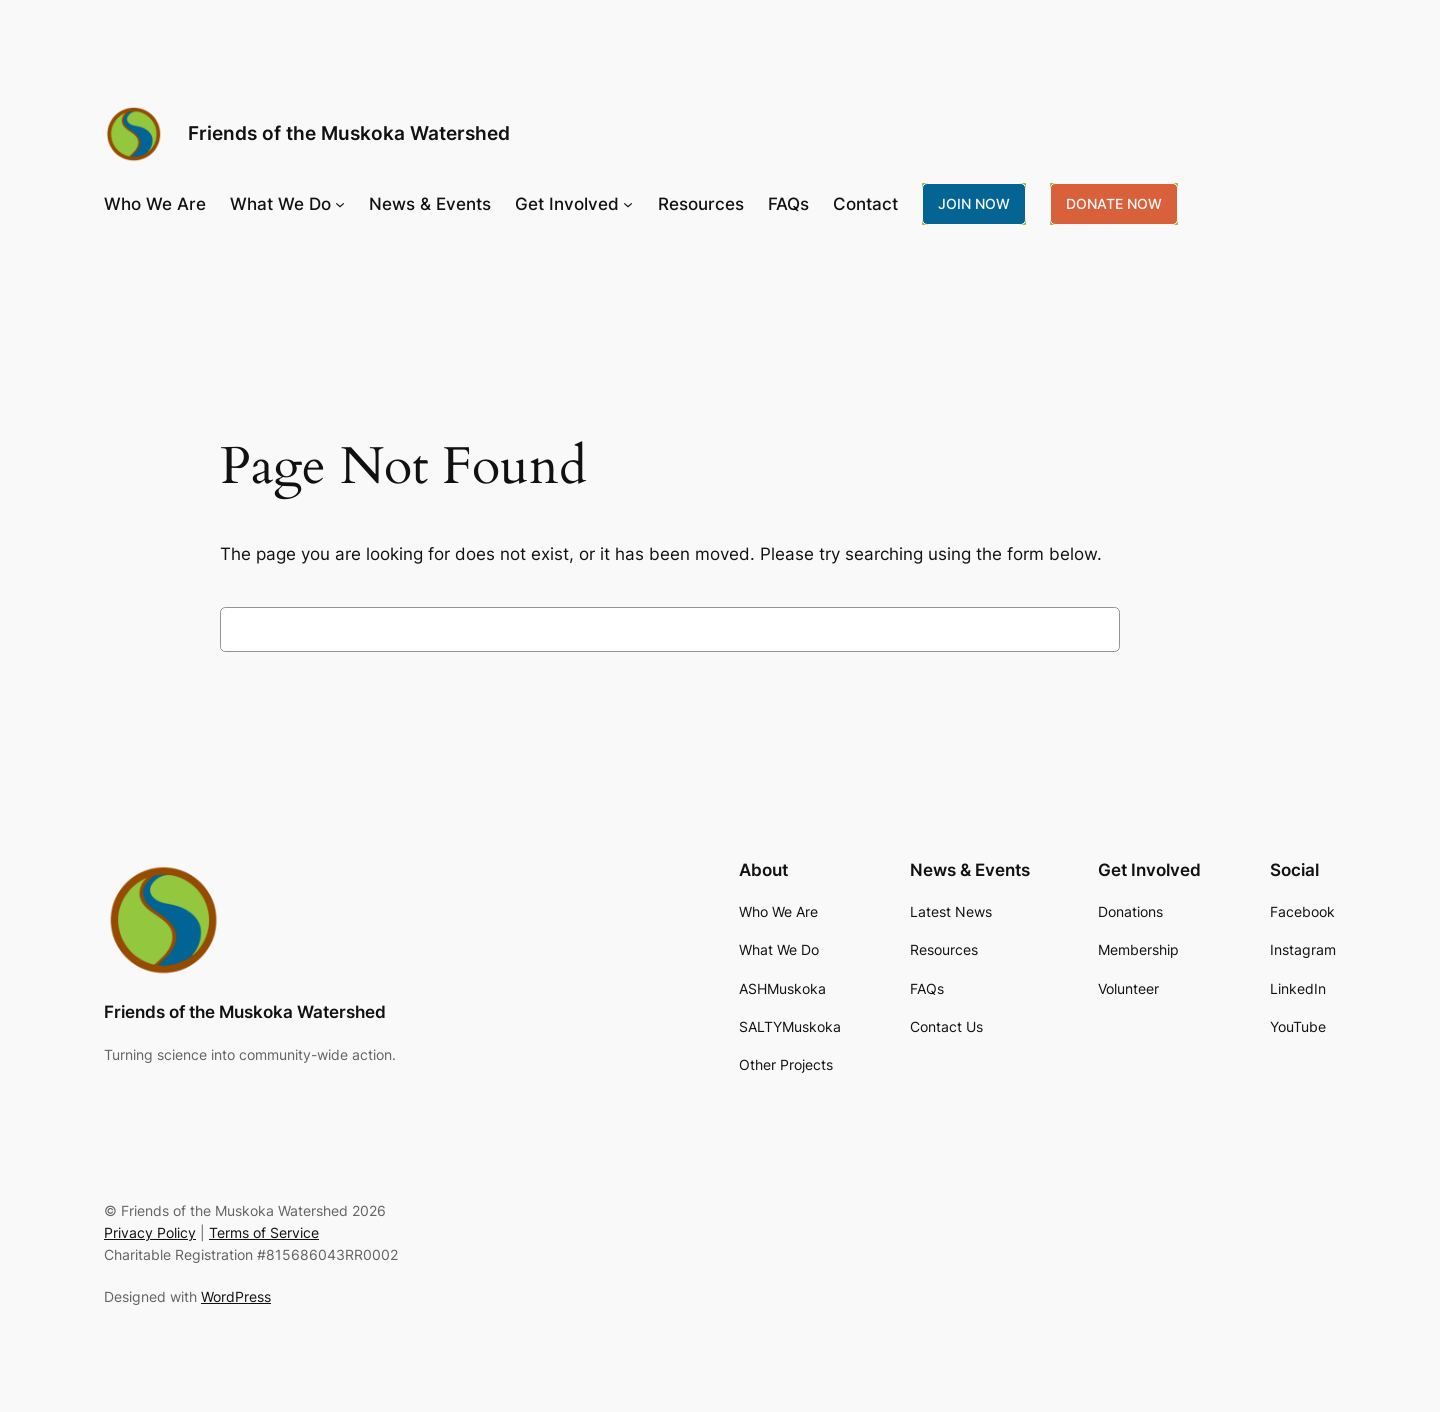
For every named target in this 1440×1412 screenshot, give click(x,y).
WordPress (236, 1296)
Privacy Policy (150, 1232)
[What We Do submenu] (340, 204)
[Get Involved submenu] (628, 204)
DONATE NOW (1114, 203)
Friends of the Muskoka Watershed (349, 133)
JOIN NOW (974, 203)
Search (1175, 629)
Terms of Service (264, 1232)
